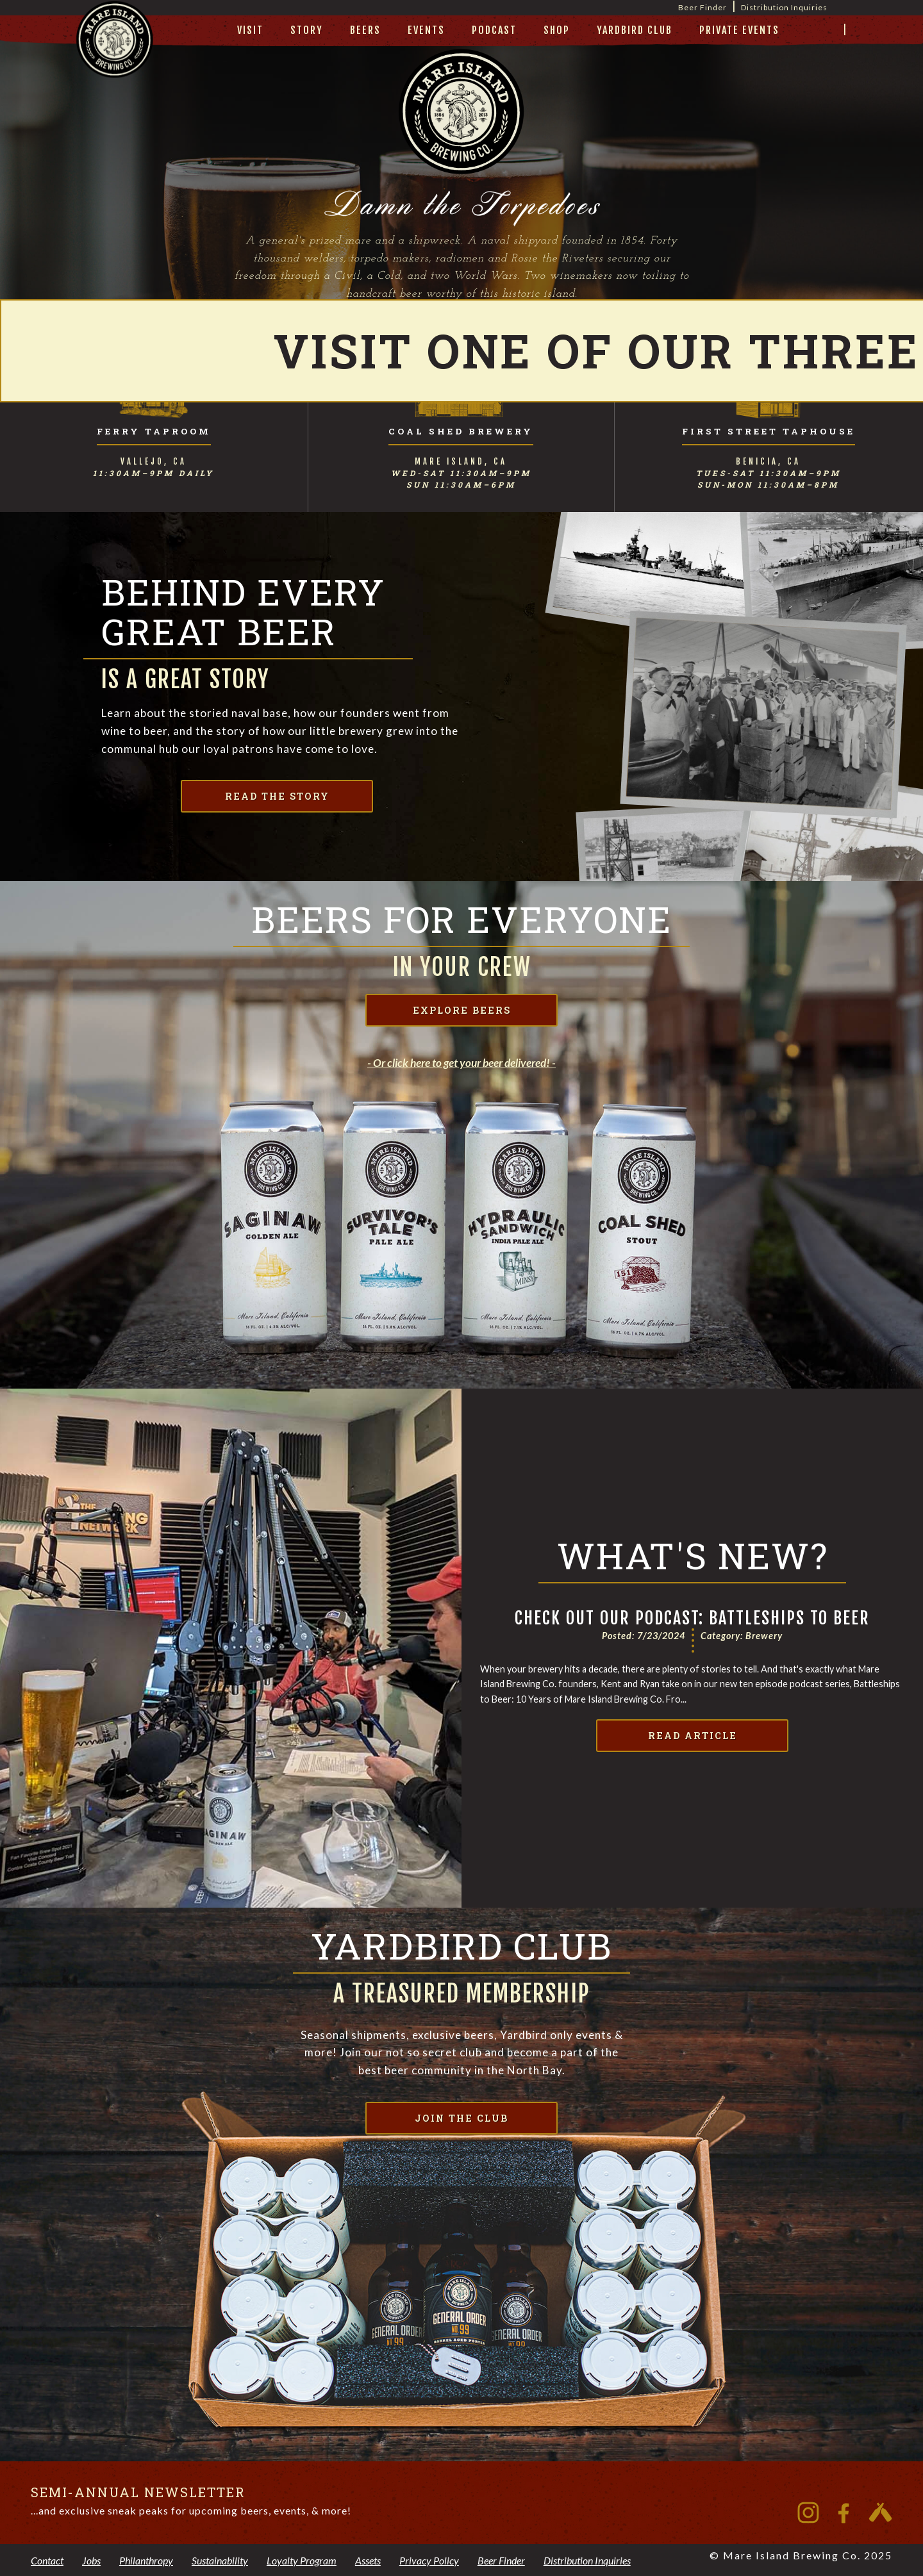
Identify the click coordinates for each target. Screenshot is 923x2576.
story (306, 30)
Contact (47, 2560)
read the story (277, 796)
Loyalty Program (302, 2560)
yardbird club (634, 30)
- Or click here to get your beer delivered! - (461, 1062)
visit (250, 30)
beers (365, 30)
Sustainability (220, 2560)
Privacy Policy (429, 2560)
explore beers (462, 1010)
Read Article (692, 1736)
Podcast (494, 30)
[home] (115, 55)
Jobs (91, 2560)
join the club (461, 2118)
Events (426, 30)
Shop (557, 30)
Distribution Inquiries (784, 7)
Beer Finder (702, 7)
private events (739, 30)
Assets (368, 2560)
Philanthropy (146, 2560)
